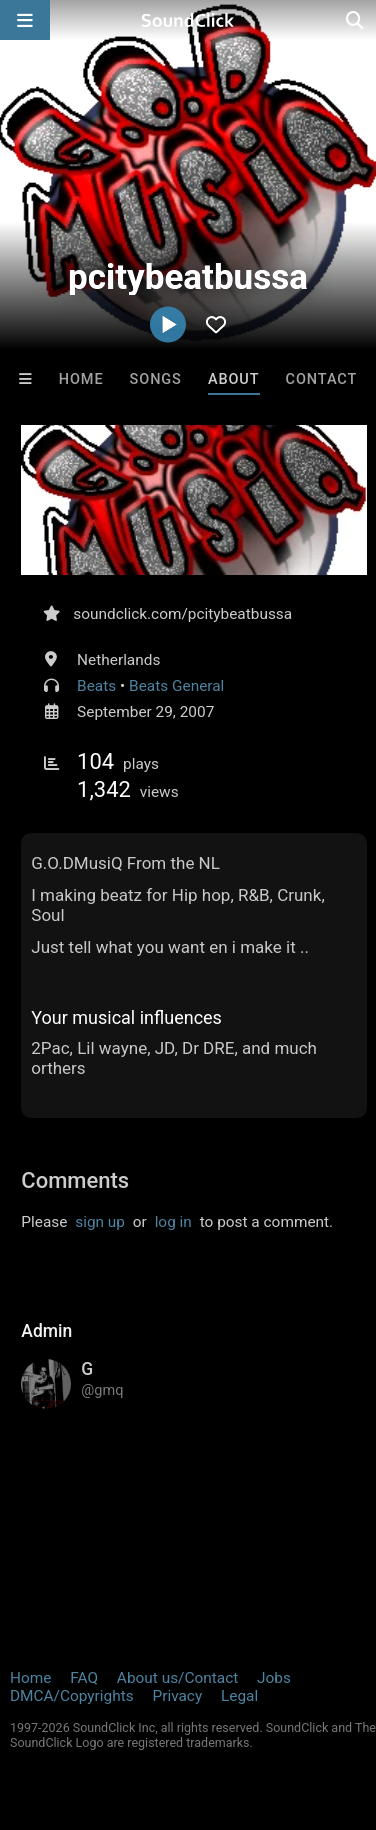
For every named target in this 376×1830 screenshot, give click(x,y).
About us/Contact (177, 1678)
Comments (75, 1180)
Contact (322, 379)
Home (81, 379)
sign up (100, 1222)
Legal (239, 1696)
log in (173, 1222)
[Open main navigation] (25, 20)
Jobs (274, 1678)
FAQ (84, 1678)
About (234, 379)
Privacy (177, 1696)
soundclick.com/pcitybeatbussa (182, 614)
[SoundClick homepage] (188, 20)
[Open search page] (356, 20)
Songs (156, 379)
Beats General (176, 686)
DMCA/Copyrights (72, 1696)
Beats (96, 686)
